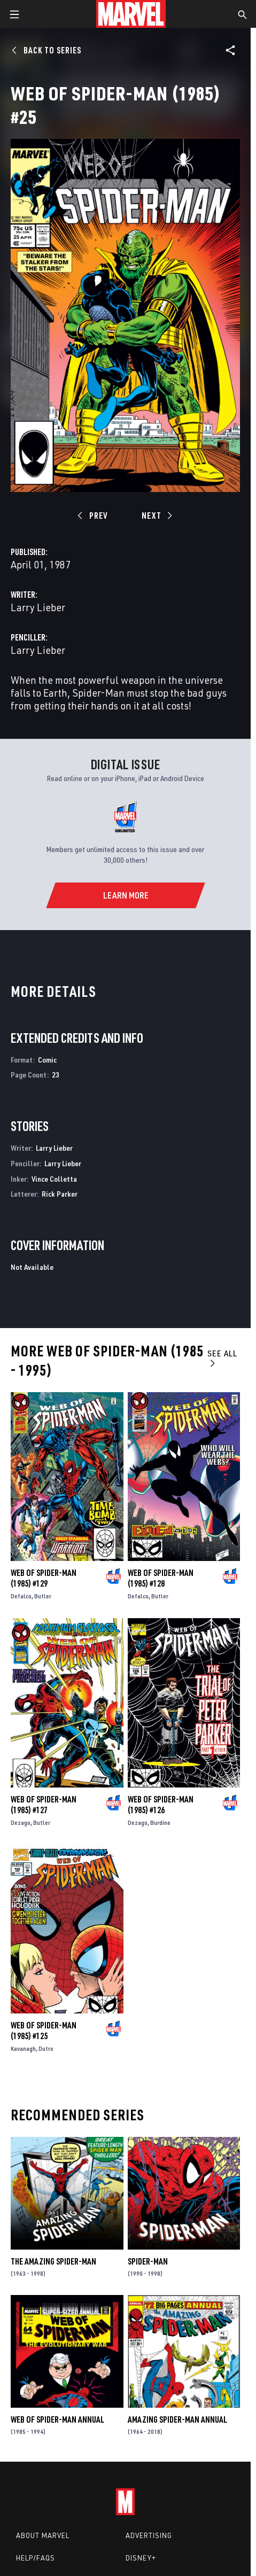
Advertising (149, 2535)
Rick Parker (59, 1193)
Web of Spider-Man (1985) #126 (160, 1804)
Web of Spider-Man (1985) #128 (160, 1578)
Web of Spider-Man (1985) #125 (43, 2030)
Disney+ (141, 2558)
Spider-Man (148, 2261)
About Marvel (42, 2535)
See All (222, 1358)
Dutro (45, 2048)
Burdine (160, 1822)
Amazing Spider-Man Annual (177, 2419)
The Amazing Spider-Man (53, 2261)
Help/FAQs (35, 2558)
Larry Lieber (38, 607)
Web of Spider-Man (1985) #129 (43, 1578)
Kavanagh (23, 2048)
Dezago (20, 1822)
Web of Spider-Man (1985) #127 (43, 1804)
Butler (42, 1596)
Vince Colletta (54, 1178)
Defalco (21, 1596)
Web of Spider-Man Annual (57, 2419)
